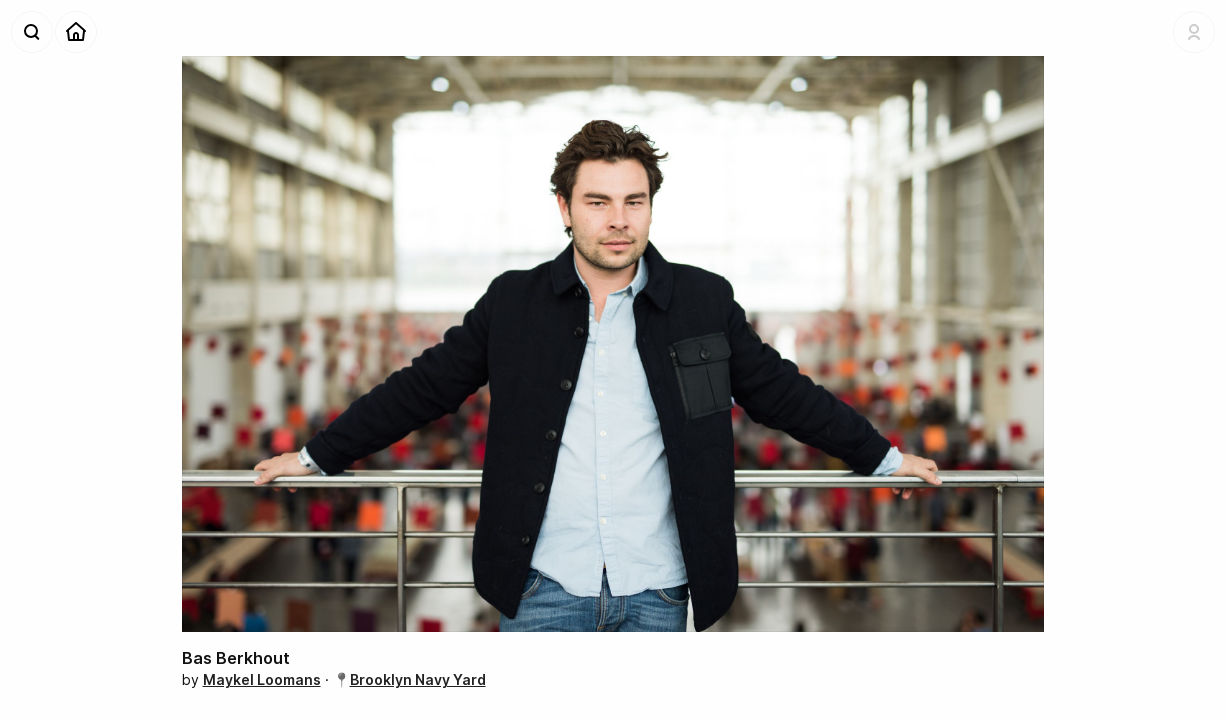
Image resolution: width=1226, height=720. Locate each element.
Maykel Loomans (262, 679)
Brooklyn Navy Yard (418, 679)
